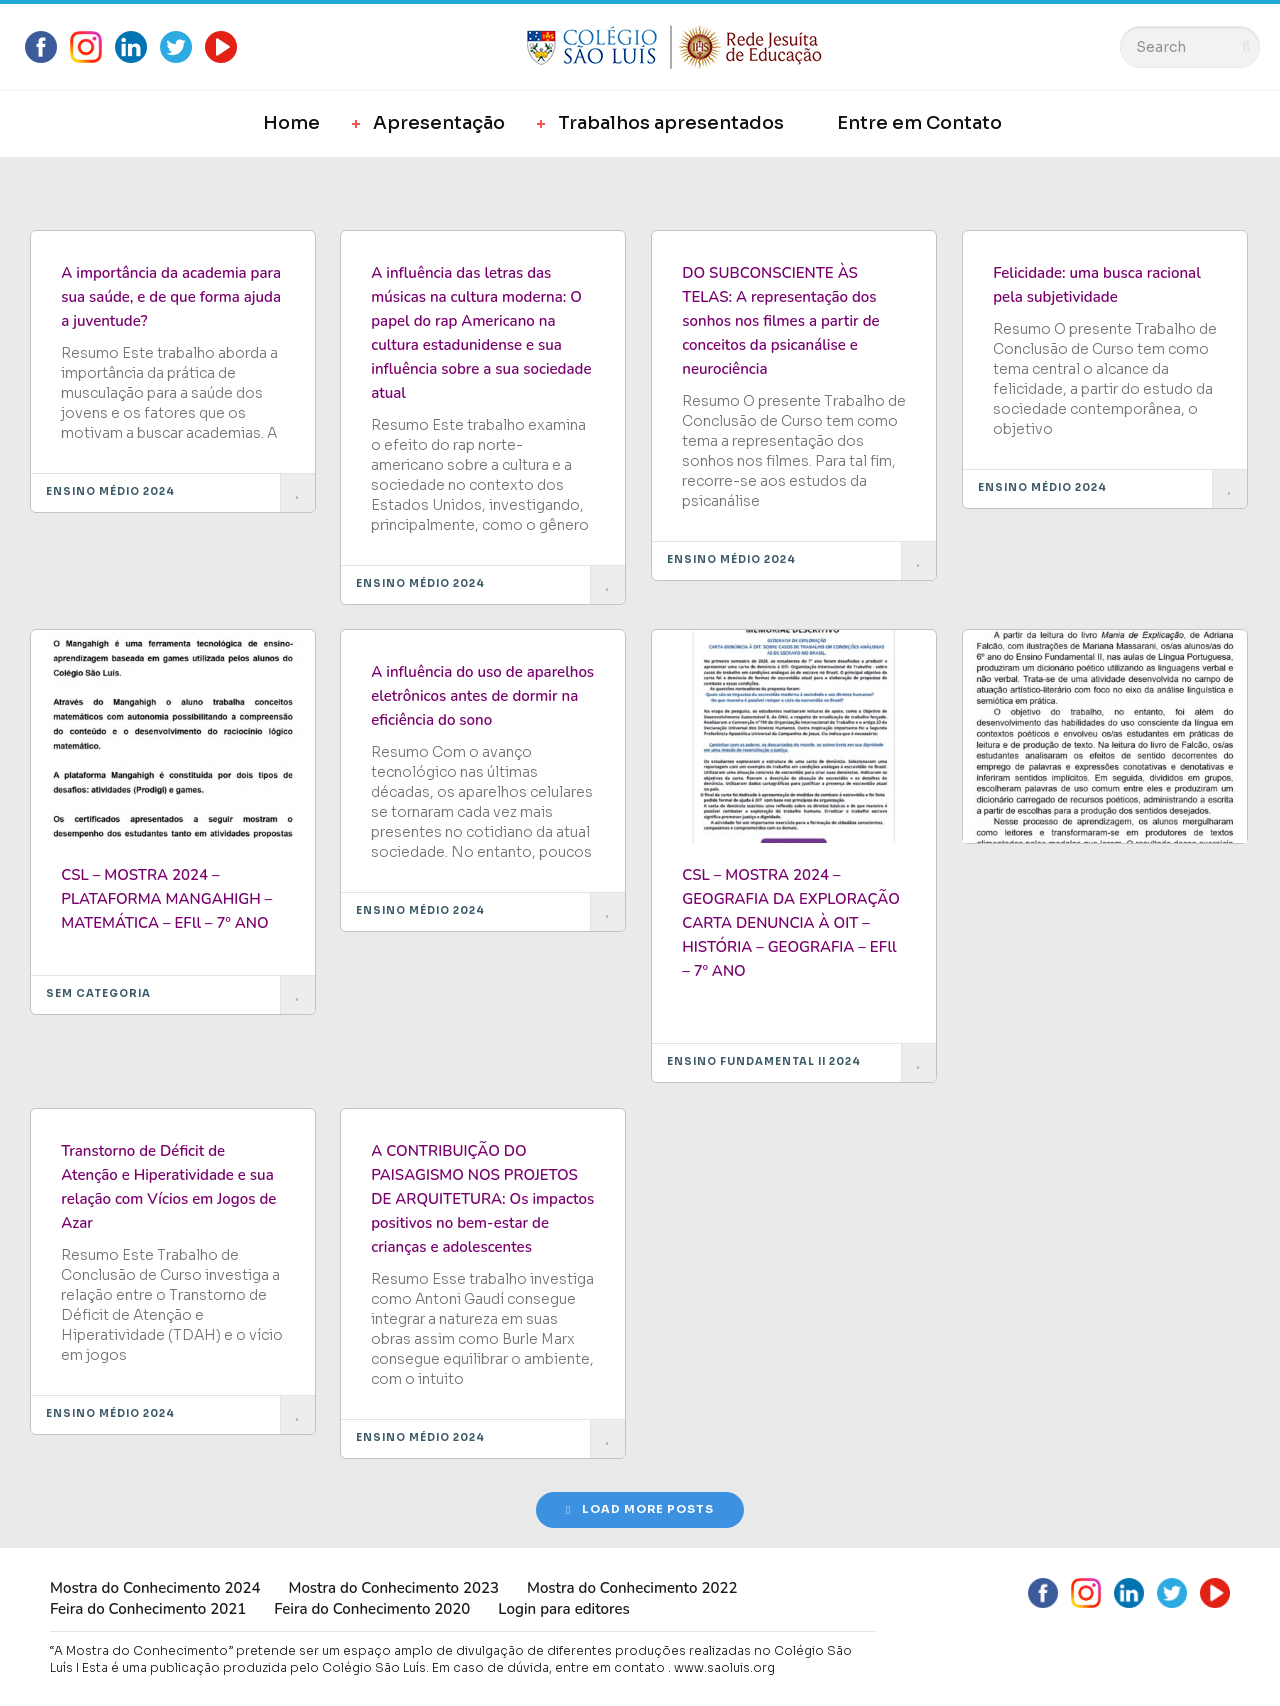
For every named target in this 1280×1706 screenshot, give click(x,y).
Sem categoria (98, 993)
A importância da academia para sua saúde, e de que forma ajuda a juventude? (171, 297)
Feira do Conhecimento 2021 (148, 1609)
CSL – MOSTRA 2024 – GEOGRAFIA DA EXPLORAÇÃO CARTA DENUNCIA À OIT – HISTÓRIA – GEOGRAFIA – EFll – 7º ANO (791, 923)
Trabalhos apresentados (671, 123)
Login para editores (564, 1609)
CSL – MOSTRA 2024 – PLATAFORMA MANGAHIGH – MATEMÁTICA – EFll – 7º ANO (166, 899)
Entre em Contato (919, 123)
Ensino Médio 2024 (110, 491)
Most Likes (147, 186)
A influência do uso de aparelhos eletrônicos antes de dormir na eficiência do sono (482, 696)
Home (291, 123)
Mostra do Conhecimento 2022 (632, 1588)
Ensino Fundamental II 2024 (764, 1061)
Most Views (269, 186)
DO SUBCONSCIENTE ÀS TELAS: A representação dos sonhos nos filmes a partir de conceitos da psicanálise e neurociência (780, 321)
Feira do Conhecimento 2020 (372, 1609)
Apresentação (439, 123)
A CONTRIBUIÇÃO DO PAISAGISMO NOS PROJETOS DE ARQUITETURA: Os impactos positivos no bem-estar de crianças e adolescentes (482, 1199)
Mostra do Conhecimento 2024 (155, 1588)
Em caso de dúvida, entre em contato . (551, 1667)
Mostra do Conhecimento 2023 (393, 1588)
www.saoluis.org (724, 1667)
